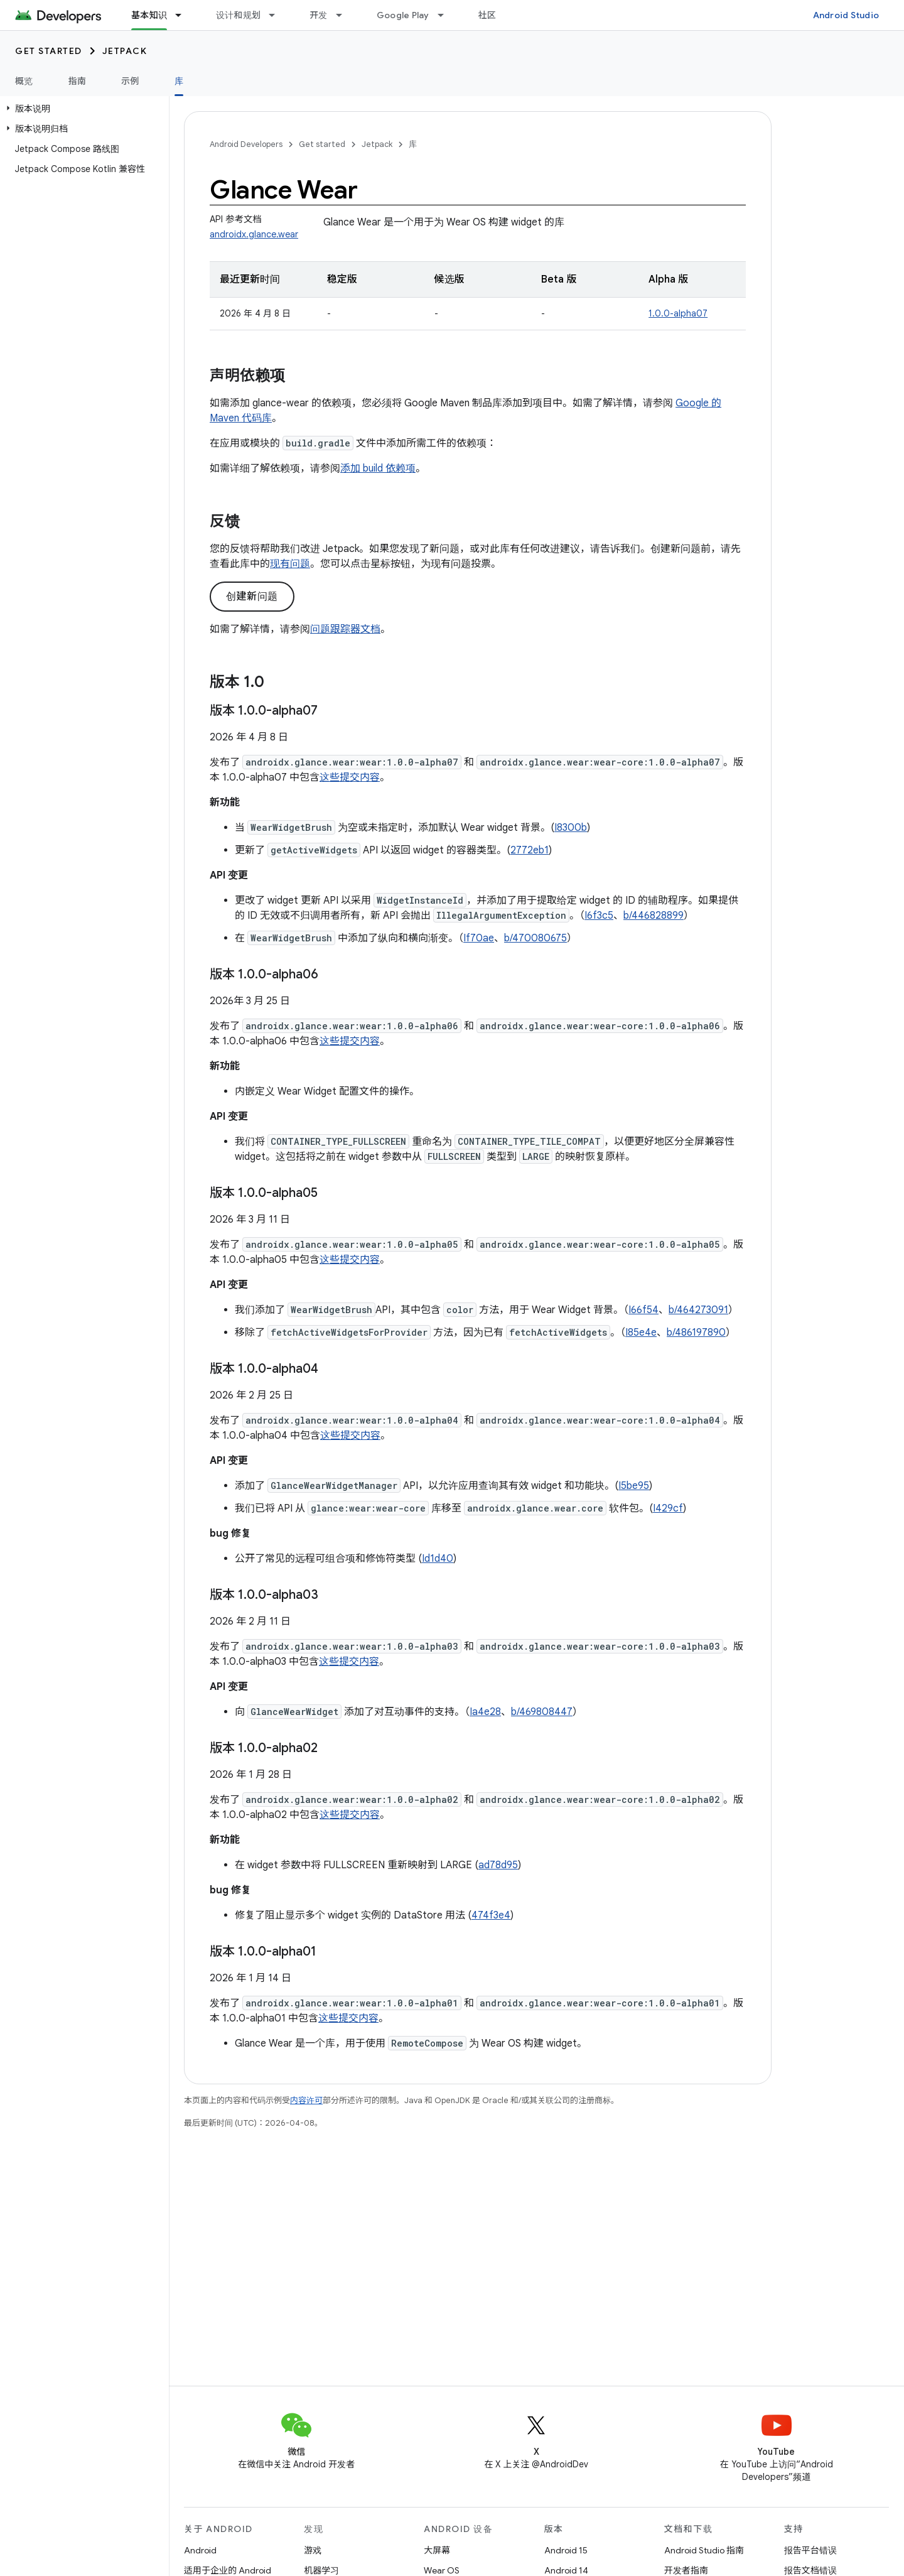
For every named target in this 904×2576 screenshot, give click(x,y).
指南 (77, 81)
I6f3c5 (598, 915)
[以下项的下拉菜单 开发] (345, 15)
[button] (82, 109)
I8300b (570, 827)
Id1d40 (437, 1558)
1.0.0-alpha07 (678, 313)
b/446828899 (653, 915)
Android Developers (246, 144)
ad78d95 (498, 1865)
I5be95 (633, 1486)
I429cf (668, 1508)
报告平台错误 (810, 2550)
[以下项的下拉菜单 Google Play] (446, 15)
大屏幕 (437, 2550)
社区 (487, 15)
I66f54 (643, 1310)
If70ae (478, 938)
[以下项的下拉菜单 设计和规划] (277, 15)
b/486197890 (696, 1332)
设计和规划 (238, 15)
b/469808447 (542, 1712)
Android (200, 2550)
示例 (130, 81)
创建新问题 (252, 596)
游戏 (312, 2550)
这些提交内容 (350, 777)
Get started (48, 51)
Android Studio (846, 15)
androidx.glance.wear (254, 234)
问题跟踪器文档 (345, 629)
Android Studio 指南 (704, 2550)
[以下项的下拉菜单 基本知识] (184, 15)
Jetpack (125, 51)
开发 (318, 15)
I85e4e (641, 1332)
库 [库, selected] (179, 81)
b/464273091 (698, 1310)
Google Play (403, 15)
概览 (24, 81)
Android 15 (566, 2550)
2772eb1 (529, 850)
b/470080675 (535, 938)
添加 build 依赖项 (378, 468)
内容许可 (306, 2100)
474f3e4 (490, 1915)
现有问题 (290, 564)
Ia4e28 (485, 1712)
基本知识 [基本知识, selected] (149, 15)
